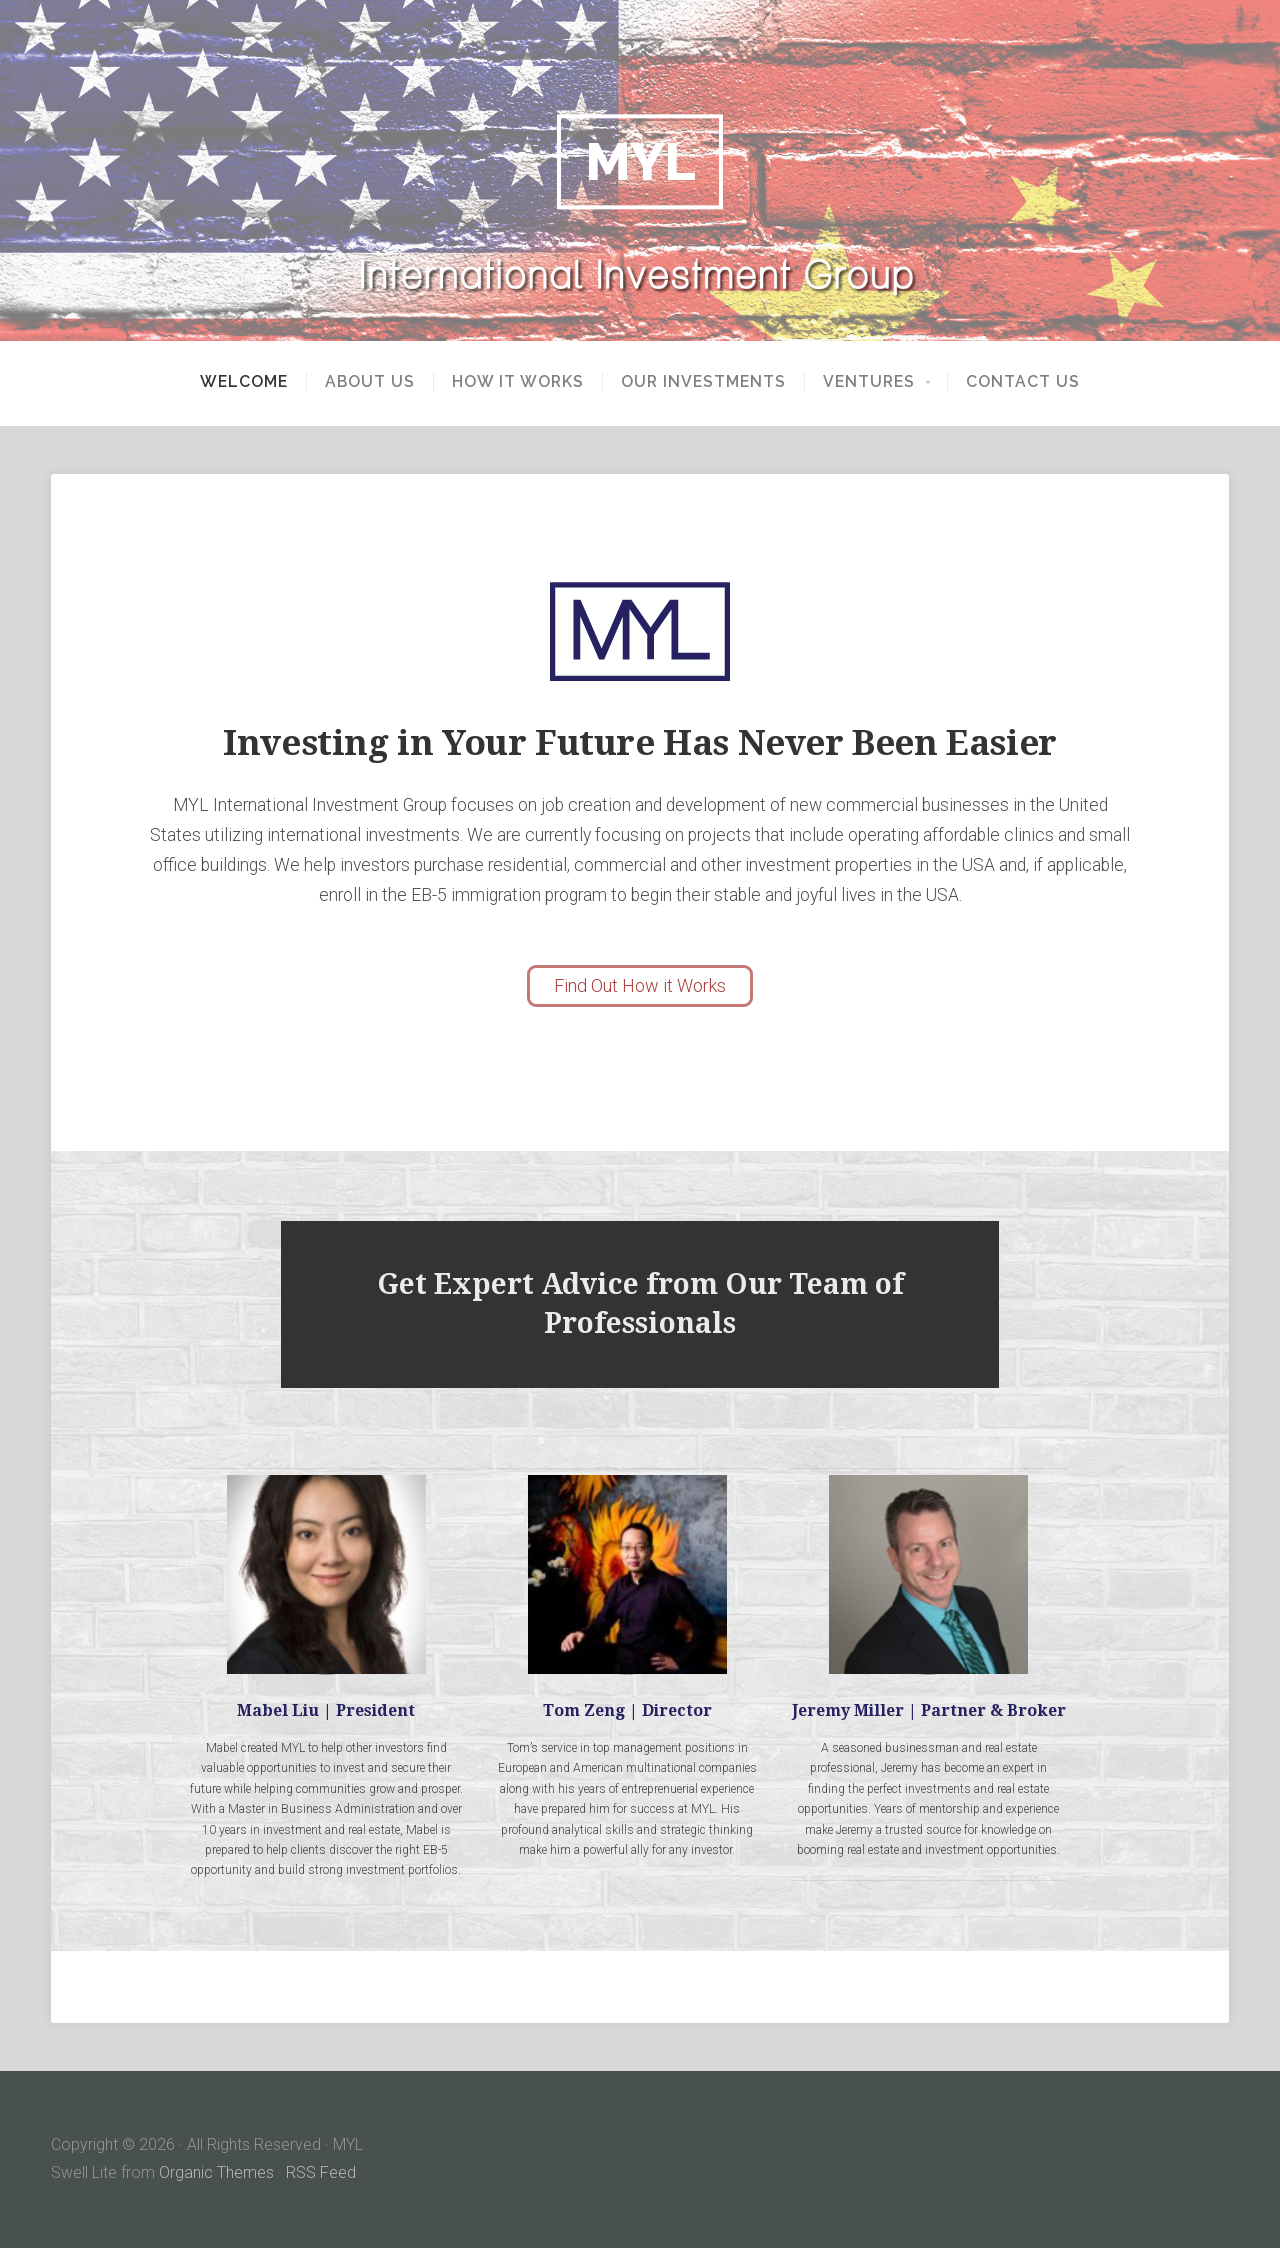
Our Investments (703, 382)
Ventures (869, 382)
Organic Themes (216, 2172)
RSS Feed (321, 2172)
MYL (640, 161)
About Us (370, 382)
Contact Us (1023, 382)
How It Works (518, 382)
